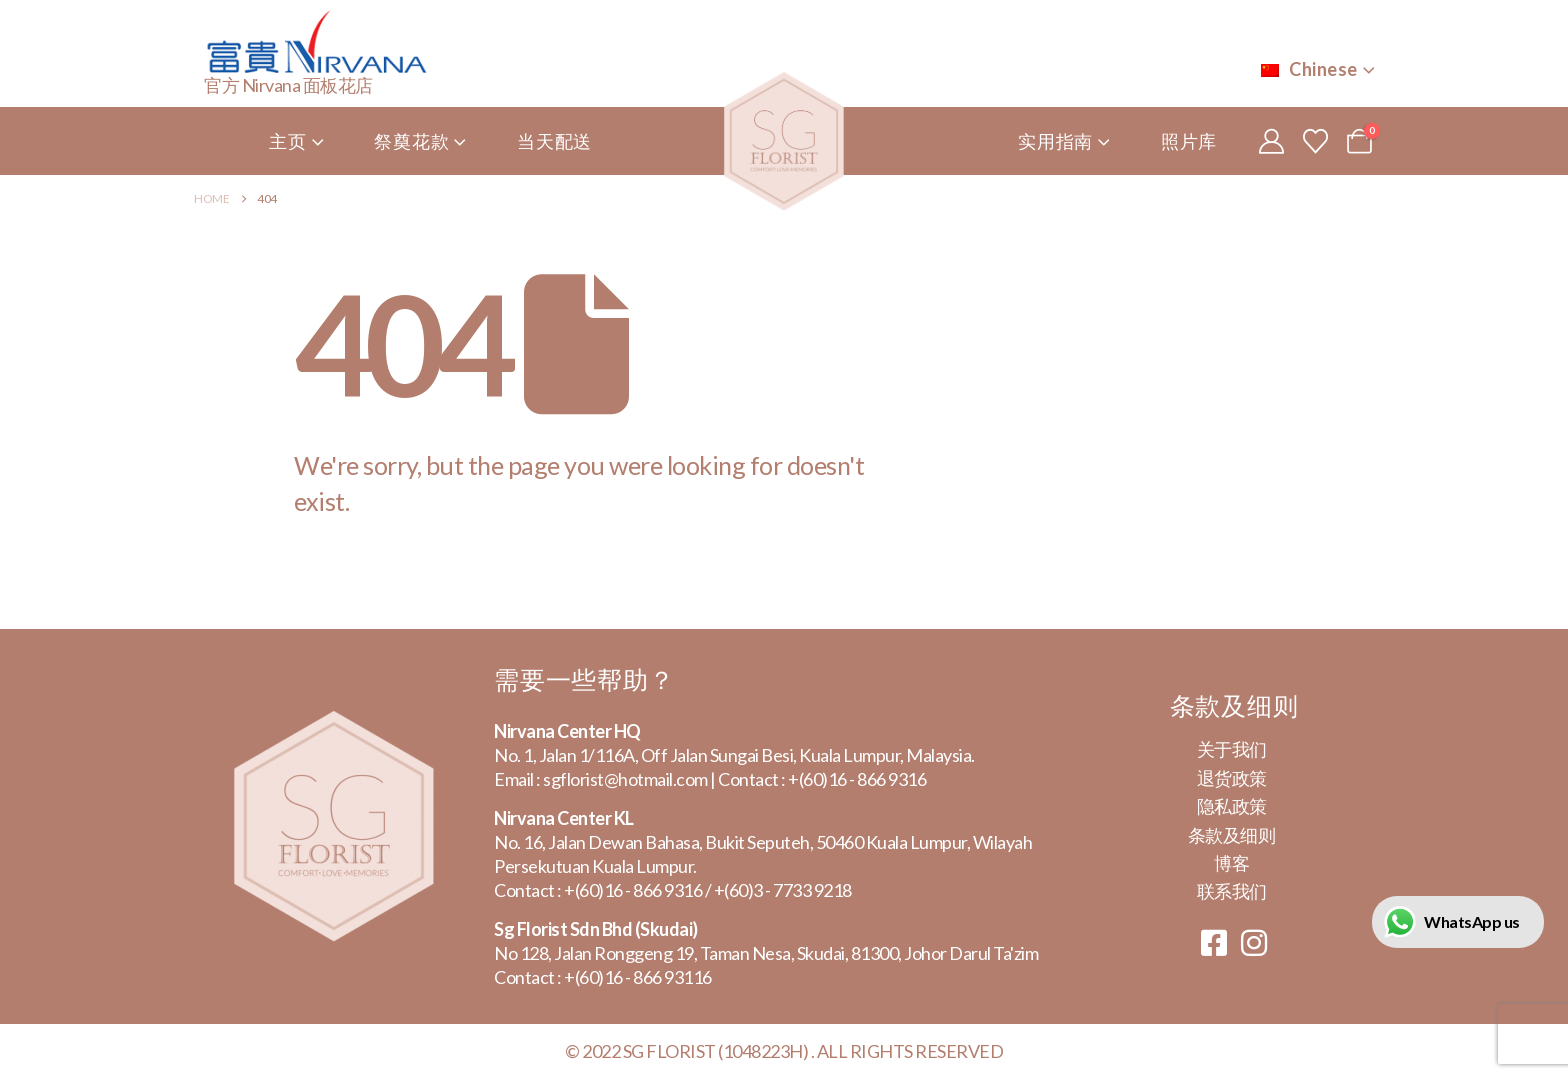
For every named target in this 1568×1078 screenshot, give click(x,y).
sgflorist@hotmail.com (625, 779)
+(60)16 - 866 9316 (857, 779)
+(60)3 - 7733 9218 (783, 890)
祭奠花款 (411, 141)
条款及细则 (1232, 835)
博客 (1231, 863)
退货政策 (1232, 778)
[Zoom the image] (334, 723)
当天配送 (554, 141)
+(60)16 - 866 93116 (638, 977)
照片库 (1189, 141)
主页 (288, 141)
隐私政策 (1232, 806)
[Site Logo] (784, 141)
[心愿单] (1315, 141)
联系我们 (1232, 891)
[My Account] (1271, 141)
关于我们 (1232, 749)
